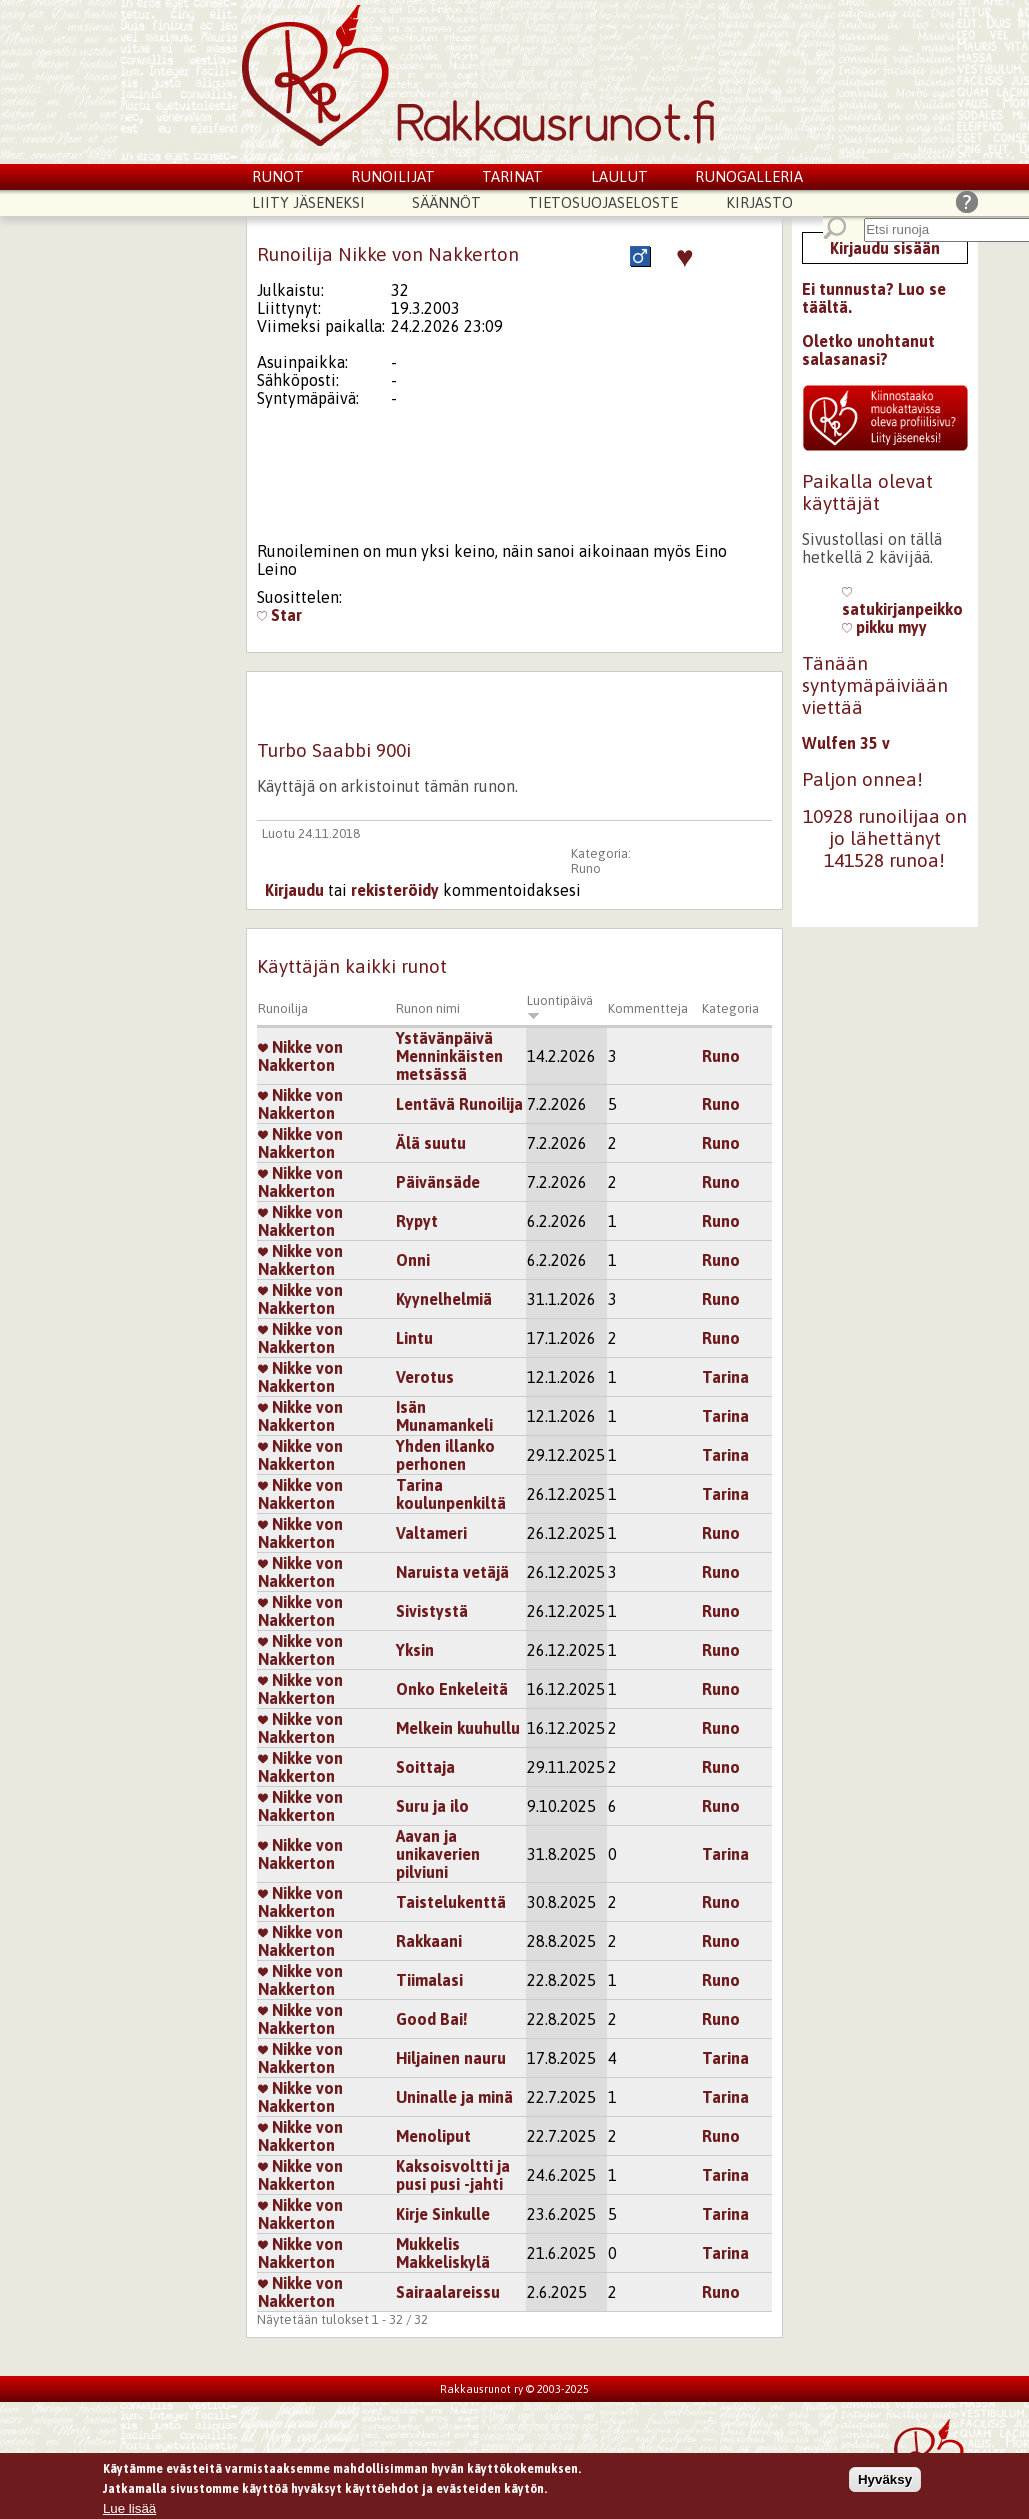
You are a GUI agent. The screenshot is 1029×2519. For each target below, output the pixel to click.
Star (279, 615)
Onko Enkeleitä (452, 1689)
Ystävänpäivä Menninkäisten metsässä (449, 1056)
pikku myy (884, 627)
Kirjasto (759, 202)
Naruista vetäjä (452, 1572)
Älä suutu (431, 1143)
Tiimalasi (429, 1980)
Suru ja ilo (432, 1806)
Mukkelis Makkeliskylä (443, 2253)
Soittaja (425, 1767)
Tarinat (512, 176)
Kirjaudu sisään (885, 248)
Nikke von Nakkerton (300, 1056)
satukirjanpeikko (902, 600)
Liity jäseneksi (308, 202)
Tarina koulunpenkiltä (451, 1494)
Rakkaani (429, 1941)
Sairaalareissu (448, 2292)
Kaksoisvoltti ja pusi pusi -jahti (453, 2175)
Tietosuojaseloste (603, 202)
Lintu (414, 1338)
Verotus (425, 1377)
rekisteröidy (395, 890)
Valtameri (431, 1533)
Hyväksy (885, 2482)
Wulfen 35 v (846, 743)
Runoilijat (393, 176)
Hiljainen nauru (451, 2058)
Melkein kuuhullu (458, 1728)
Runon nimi (428, 1008)
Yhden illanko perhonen (445, 1455)
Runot (278, 176)
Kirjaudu (294, 890)
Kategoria (730, 1008)
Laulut (619, 176)
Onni (413, 1260)
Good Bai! (432, 2019)
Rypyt (417, 1221)
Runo (586, 868)
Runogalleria (749, 176)
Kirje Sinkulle (443, 2214)
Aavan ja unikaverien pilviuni (438, 1854)
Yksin (415, 1650)
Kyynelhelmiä (444, 1299)
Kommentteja (648, 1008)
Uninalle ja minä (454, 2097)
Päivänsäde (438, 1182)
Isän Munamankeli (444, 1416)
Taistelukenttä (451, 1902)
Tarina (725, 1377)
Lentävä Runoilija (459, 1104)
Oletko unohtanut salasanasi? (868, 350)
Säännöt (446, 202)
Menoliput (433, 2136)
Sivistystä (432, 1611)
